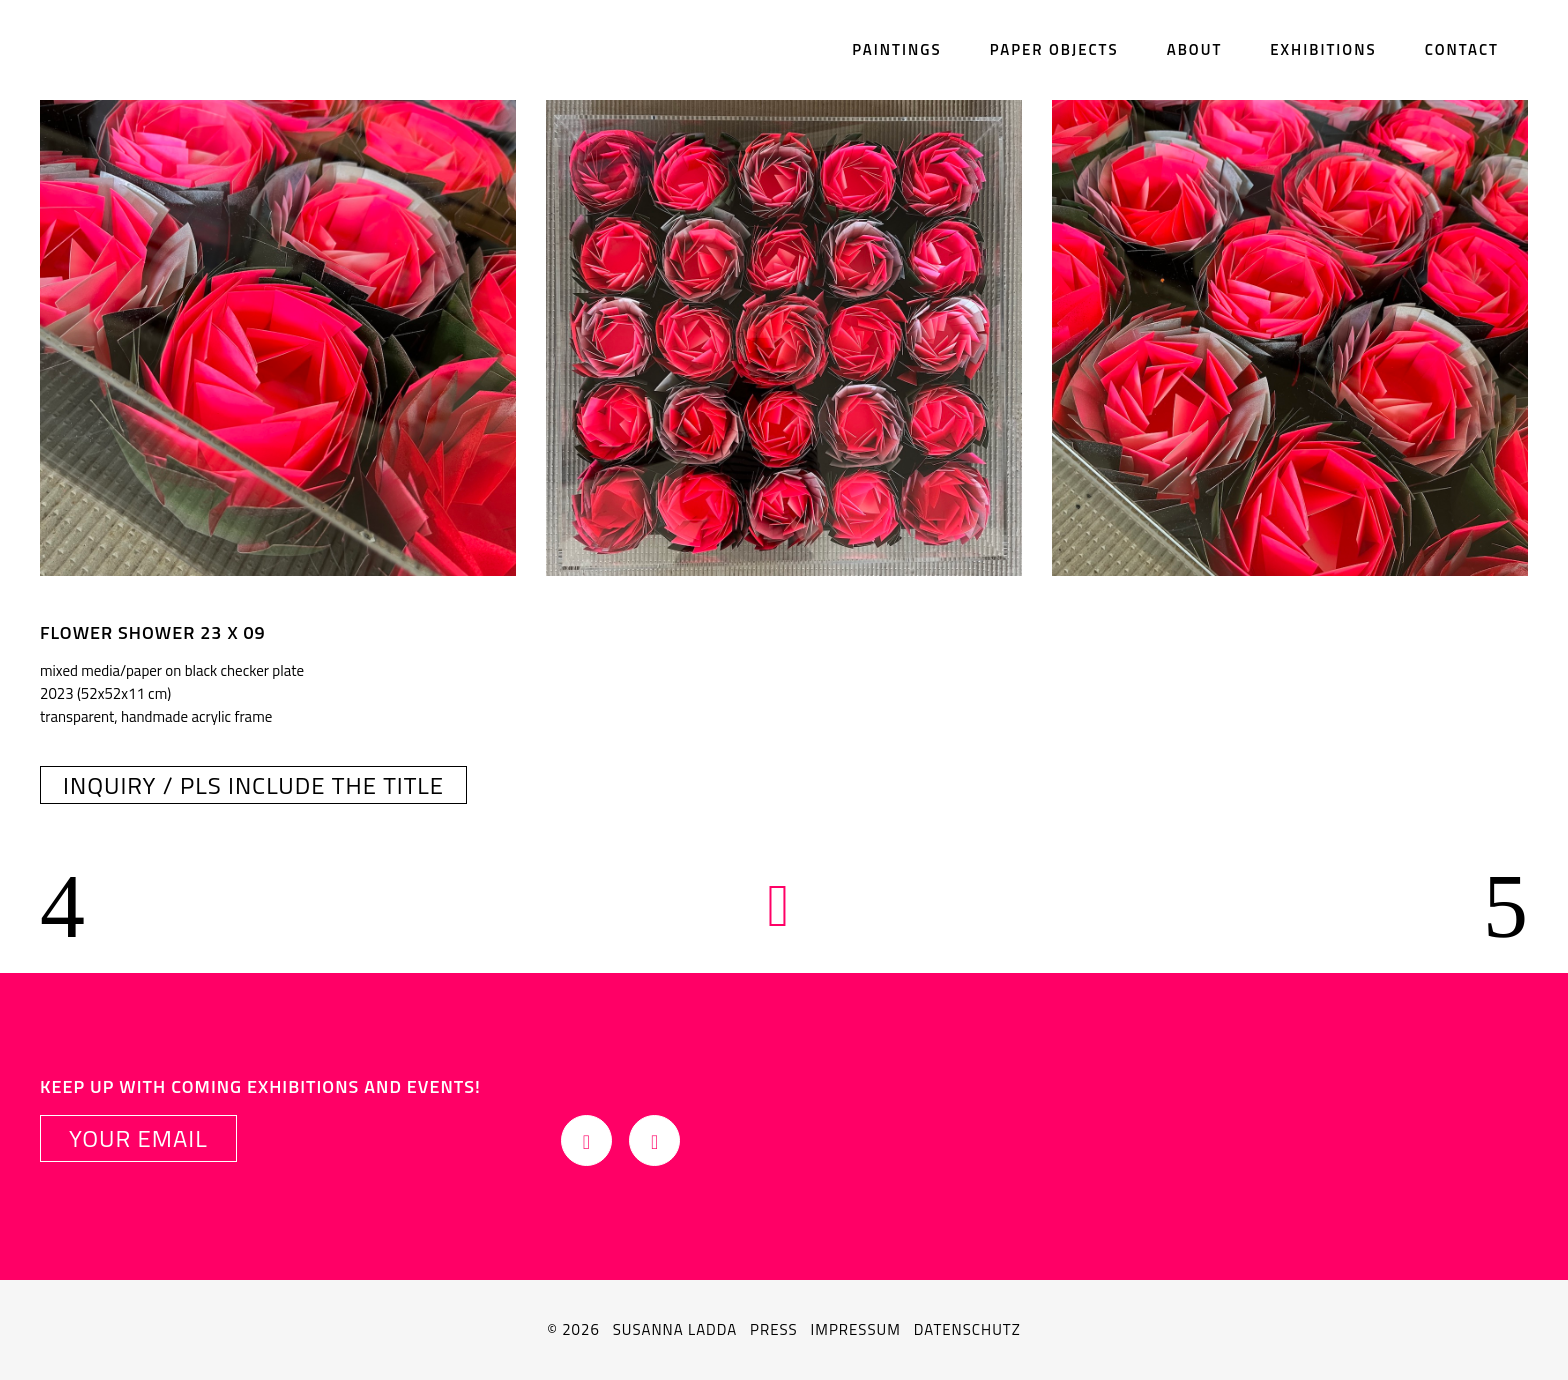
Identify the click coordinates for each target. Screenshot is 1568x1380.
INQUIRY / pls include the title (253, 785)
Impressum (856, 1329)
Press (774, 1329)
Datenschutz (967, 1329)
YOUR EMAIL (138, 1138)
